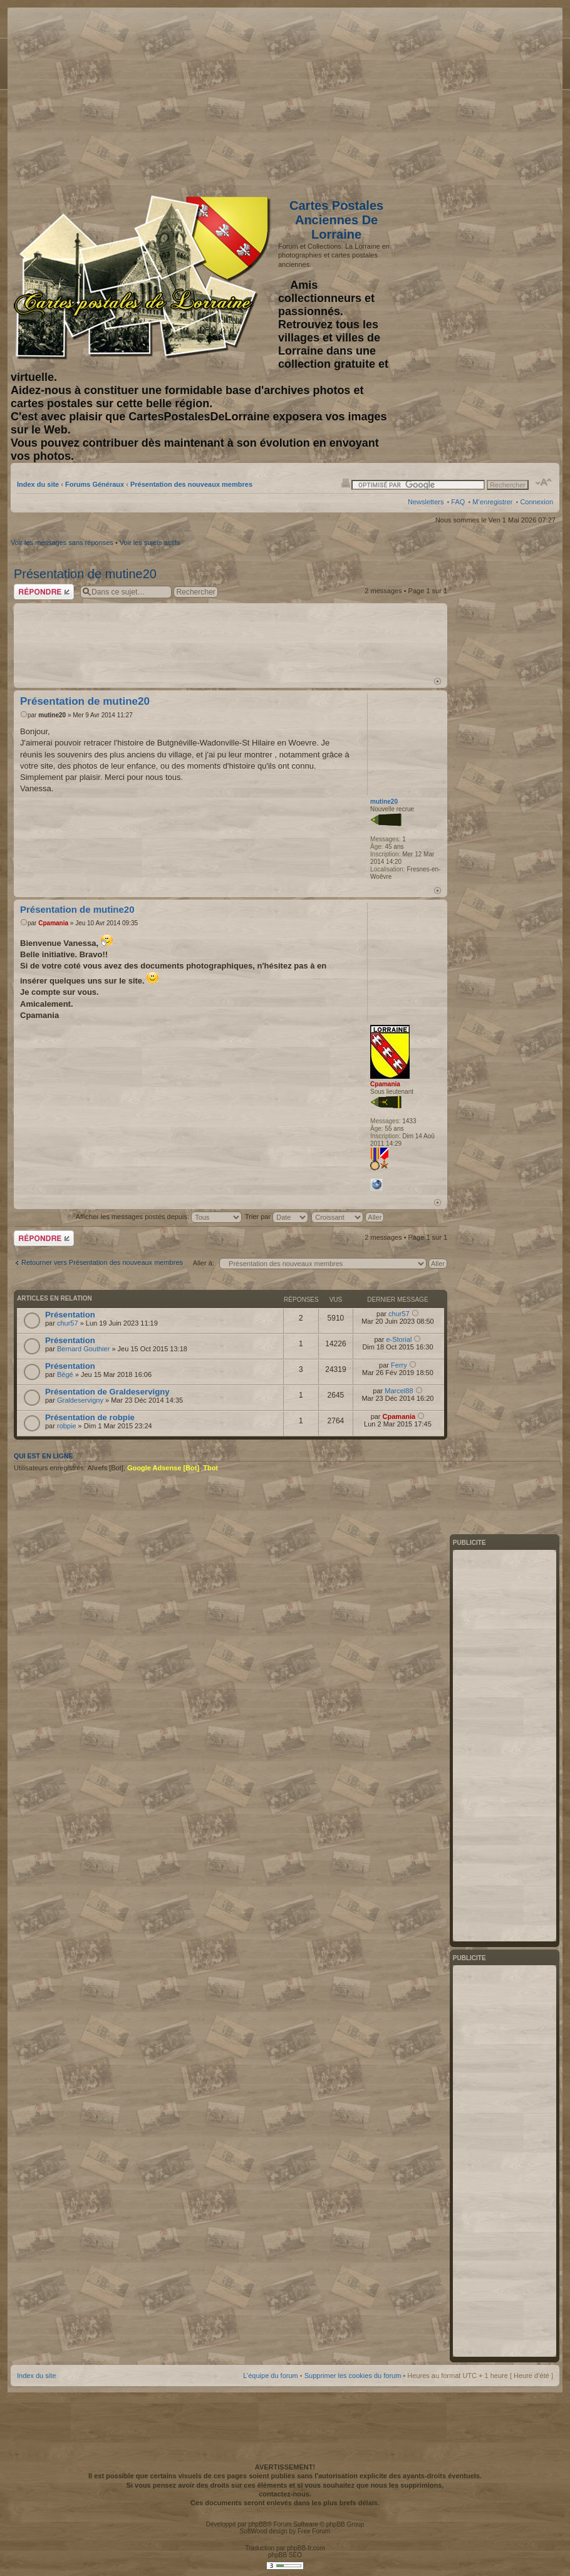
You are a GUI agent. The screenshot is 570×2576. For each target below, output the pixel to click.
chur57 (67, 1323)
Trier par (276, 1216)
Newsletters (425, 502)
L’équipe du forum (270, 2375)
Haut (437, 681)
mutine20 (52, 715)
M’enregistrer (492, 502)
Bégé (65, 1374)
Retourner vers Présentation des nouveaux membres (102, 1262)
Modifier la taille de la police (544, 482)
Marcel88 (399, 1390)
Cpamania (53, 923)
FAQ (458, 502)
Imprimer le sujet (345, 482)
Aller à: (203, 1263)
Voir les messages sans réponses (62, 542)
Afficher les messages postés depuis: (159, 1216)
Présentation (70, 1314)
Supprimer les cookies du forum (353, 2375)
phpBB (257, 2524)
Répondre (44, 592)
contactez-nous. (285, 2494)
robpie (66, 1426)
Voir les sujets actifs (150, 542)
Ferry (399, 1365)
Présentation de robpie (90, 1417)
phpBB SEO (285, 2555)
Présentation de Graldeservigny (107, 1391)
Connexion (536, 502)
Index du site (38, 484)
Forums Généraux (94, 484)
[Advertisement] (454, 98)
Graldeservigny (80, 1400)
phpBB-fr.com (306, 2548)
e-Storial (399, 1339)
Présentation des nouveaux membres (191, 484)
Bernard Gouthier (83, 1349)
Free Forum (314, 2531)
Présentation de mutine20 (85, 574)
